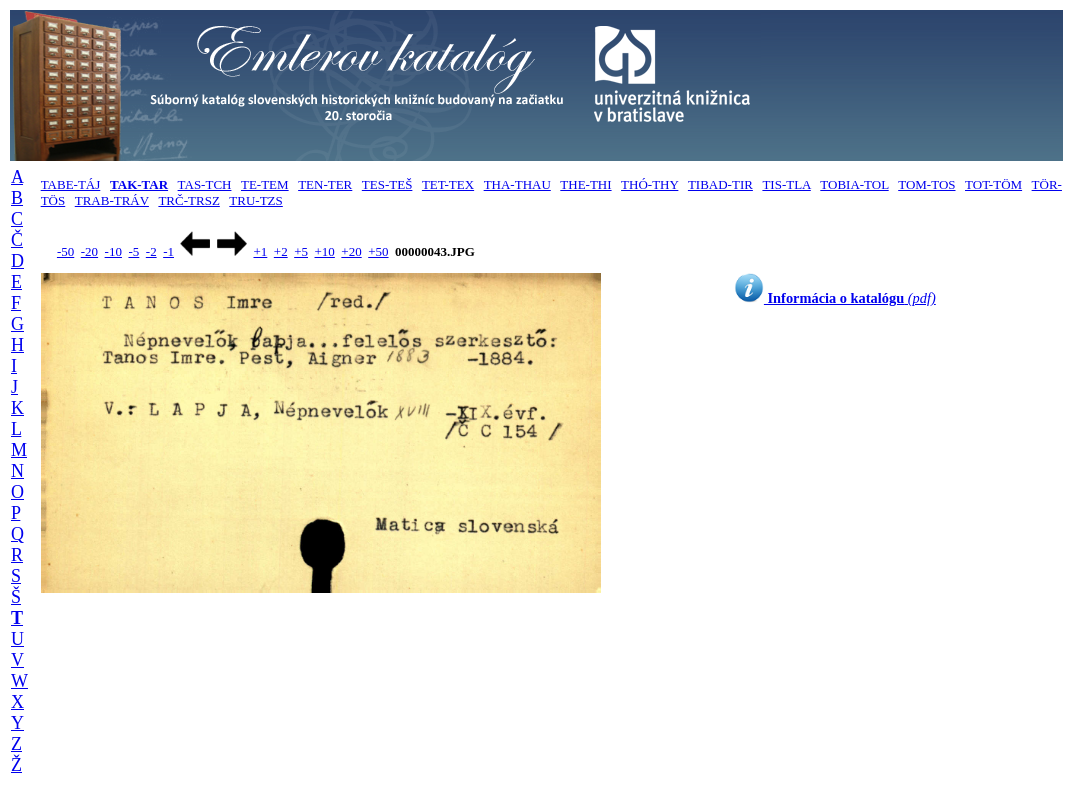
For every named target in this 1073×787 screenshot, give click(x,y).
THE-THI (585, 184)
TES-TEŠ (387, 184)
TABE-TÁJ (71, 184)
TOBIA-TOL (854, 184)
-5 (133, 251)
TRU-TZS (255, 200)
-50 (65, 251)
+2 (281, 251)
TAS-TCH (205, 184)
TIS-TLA (786, 184)
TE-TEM (265, 184)
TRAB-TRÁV (112, 200)
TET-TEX (448, 184)
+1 (260, 251)
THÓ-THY (649, 184)
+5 (301, 251)
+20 (351, 251)
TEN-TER (325, 184)
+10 (325, 251)
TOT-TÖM (993, 184)
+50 (378, 251)
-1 (168, 251)
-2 (151, 251)
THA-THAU (517, 184)
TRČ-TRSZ (188, 200)
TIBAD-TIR (720, 184)
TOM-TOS (926, 184)
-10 (113, 251)
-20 (89, 251)
